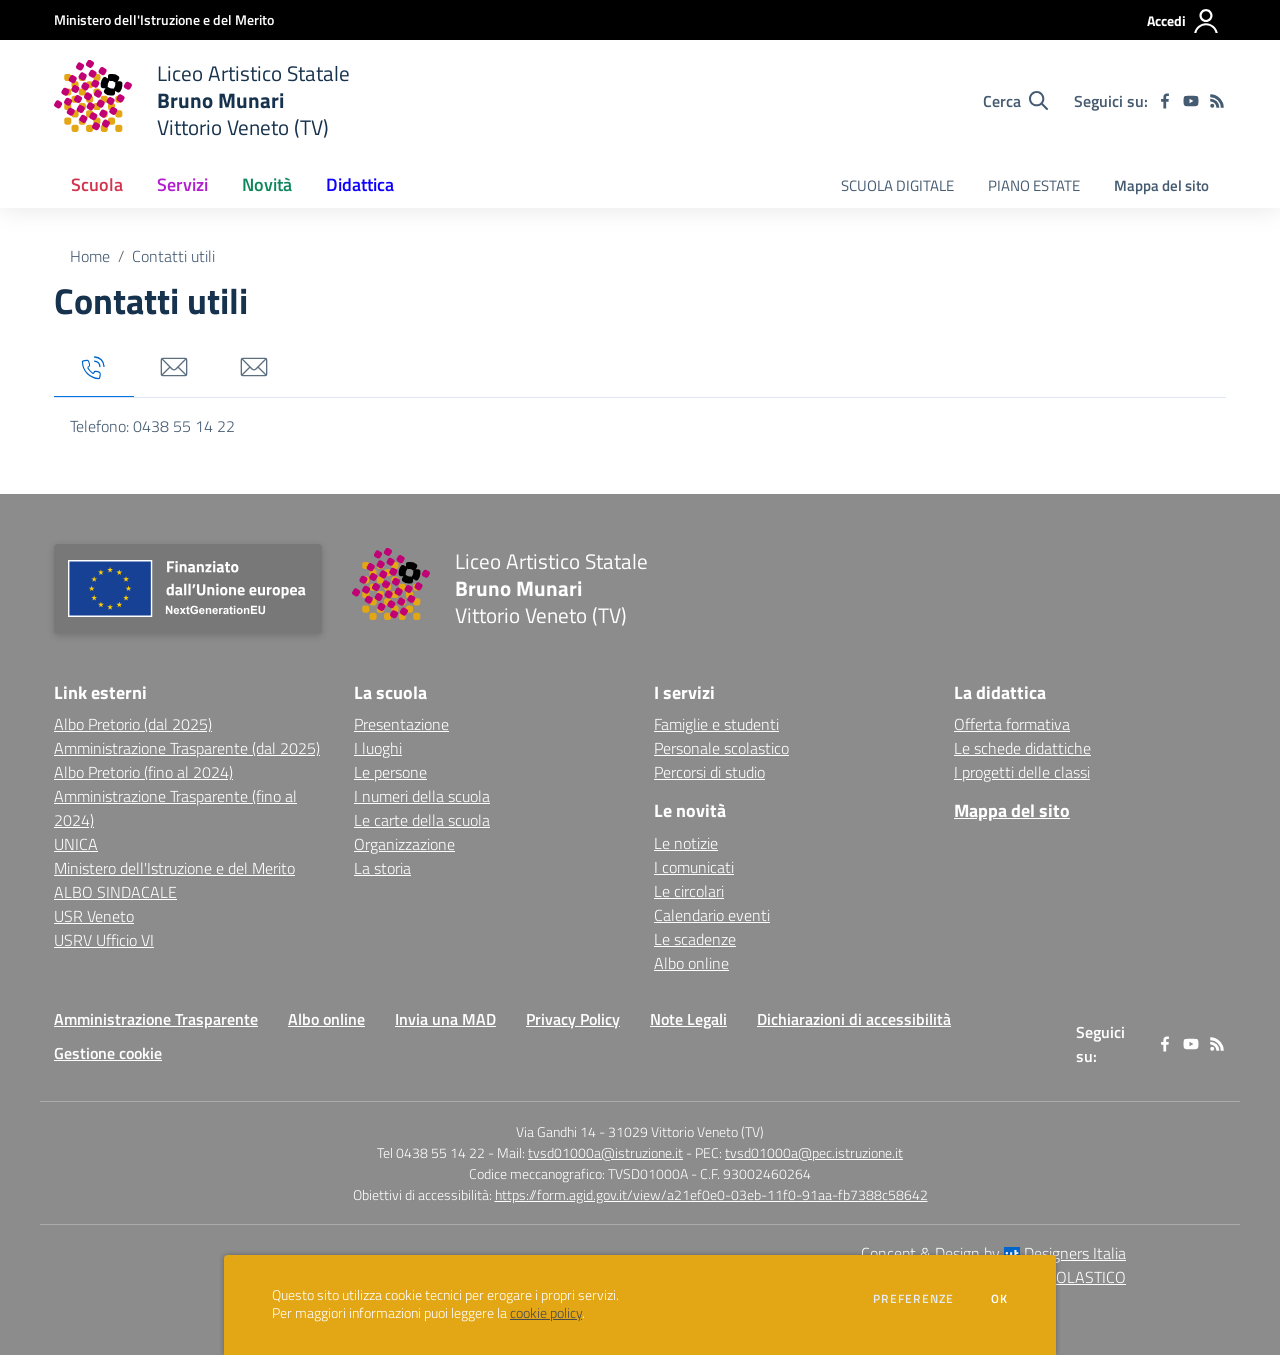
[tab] (94, 368)
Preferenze (913, 1299)
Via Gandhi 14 (556, 1131)
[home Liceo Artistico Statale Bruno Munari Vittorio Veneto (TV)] (202, 100)
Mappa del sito (1161, 185)
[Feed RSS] (1217, 101)
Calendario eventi (712, 915)
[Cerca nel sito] (1015, 101)
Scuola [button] (97, 184)
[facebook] (1165, 101)
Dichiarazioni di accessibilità (854, 1019)
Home (90, 256)
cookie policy (546, 1313)
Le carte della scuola (422, 820)
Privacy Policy (573, 1019)
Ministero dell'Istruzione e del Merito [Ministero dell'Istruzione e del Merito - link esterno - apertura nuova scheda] (174, 868)
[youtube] (1191, 101)
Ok (1000, 1299)
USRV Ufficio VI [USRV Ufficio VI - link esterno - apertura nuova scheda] (104, 940)
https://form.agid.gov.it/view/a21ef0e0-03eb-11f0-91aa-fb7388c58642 (711, 1194)
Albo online (691, 963)
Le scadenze (695, 939)
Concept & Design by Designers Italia (993, 1253)
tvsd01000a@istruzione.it (605, 1152)
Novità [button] (267, 184)
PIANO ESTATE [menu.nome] (1034, 185)
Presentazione (401, 724)
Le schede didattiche (1022, 748)
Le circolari (689, 891)
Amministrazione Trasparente (156, 1019)
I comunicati (694, 867)
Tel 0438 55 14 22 (431, 1152)
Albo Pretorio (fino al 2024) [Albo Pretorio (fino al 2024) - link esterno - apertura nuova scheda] (143, 772)
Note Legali (688, 1019)
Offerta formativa (1012, 724)
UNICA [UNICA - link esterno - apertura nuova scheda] (76, 844)
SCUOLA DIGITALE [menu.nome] (897, 185)
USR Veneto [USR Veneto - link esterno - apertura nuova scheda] (94, 916)
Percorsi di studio (709, 772)
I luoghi (378, 748)
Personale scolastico (721, 748)
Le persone (390, 772)
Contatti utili (173, 256)
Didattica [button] (360, 184)
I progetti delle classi (1022, 772)
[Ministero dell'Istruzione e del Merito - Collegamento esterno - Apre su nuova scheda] (164, 19)
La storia (382, 868)
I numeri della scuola (422, 796)
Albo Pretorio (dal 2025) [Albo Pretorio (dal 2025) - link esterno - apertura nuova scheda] (133, 724)
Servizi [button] (182, 184)
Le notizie (686, 843)
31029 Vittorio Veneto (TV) (686, 1131)
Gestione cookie (108, 1053)
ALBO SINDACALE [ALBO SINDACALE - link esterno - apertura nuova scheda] (115, 892)
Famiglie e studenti (716, 724)
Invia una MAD (445, 1019)
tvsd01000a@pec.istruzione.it (814, 1152)
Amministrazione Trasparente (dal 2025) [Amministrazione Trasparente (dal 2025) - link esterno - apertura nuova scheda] (187, 748)
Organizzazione (404, 844)
